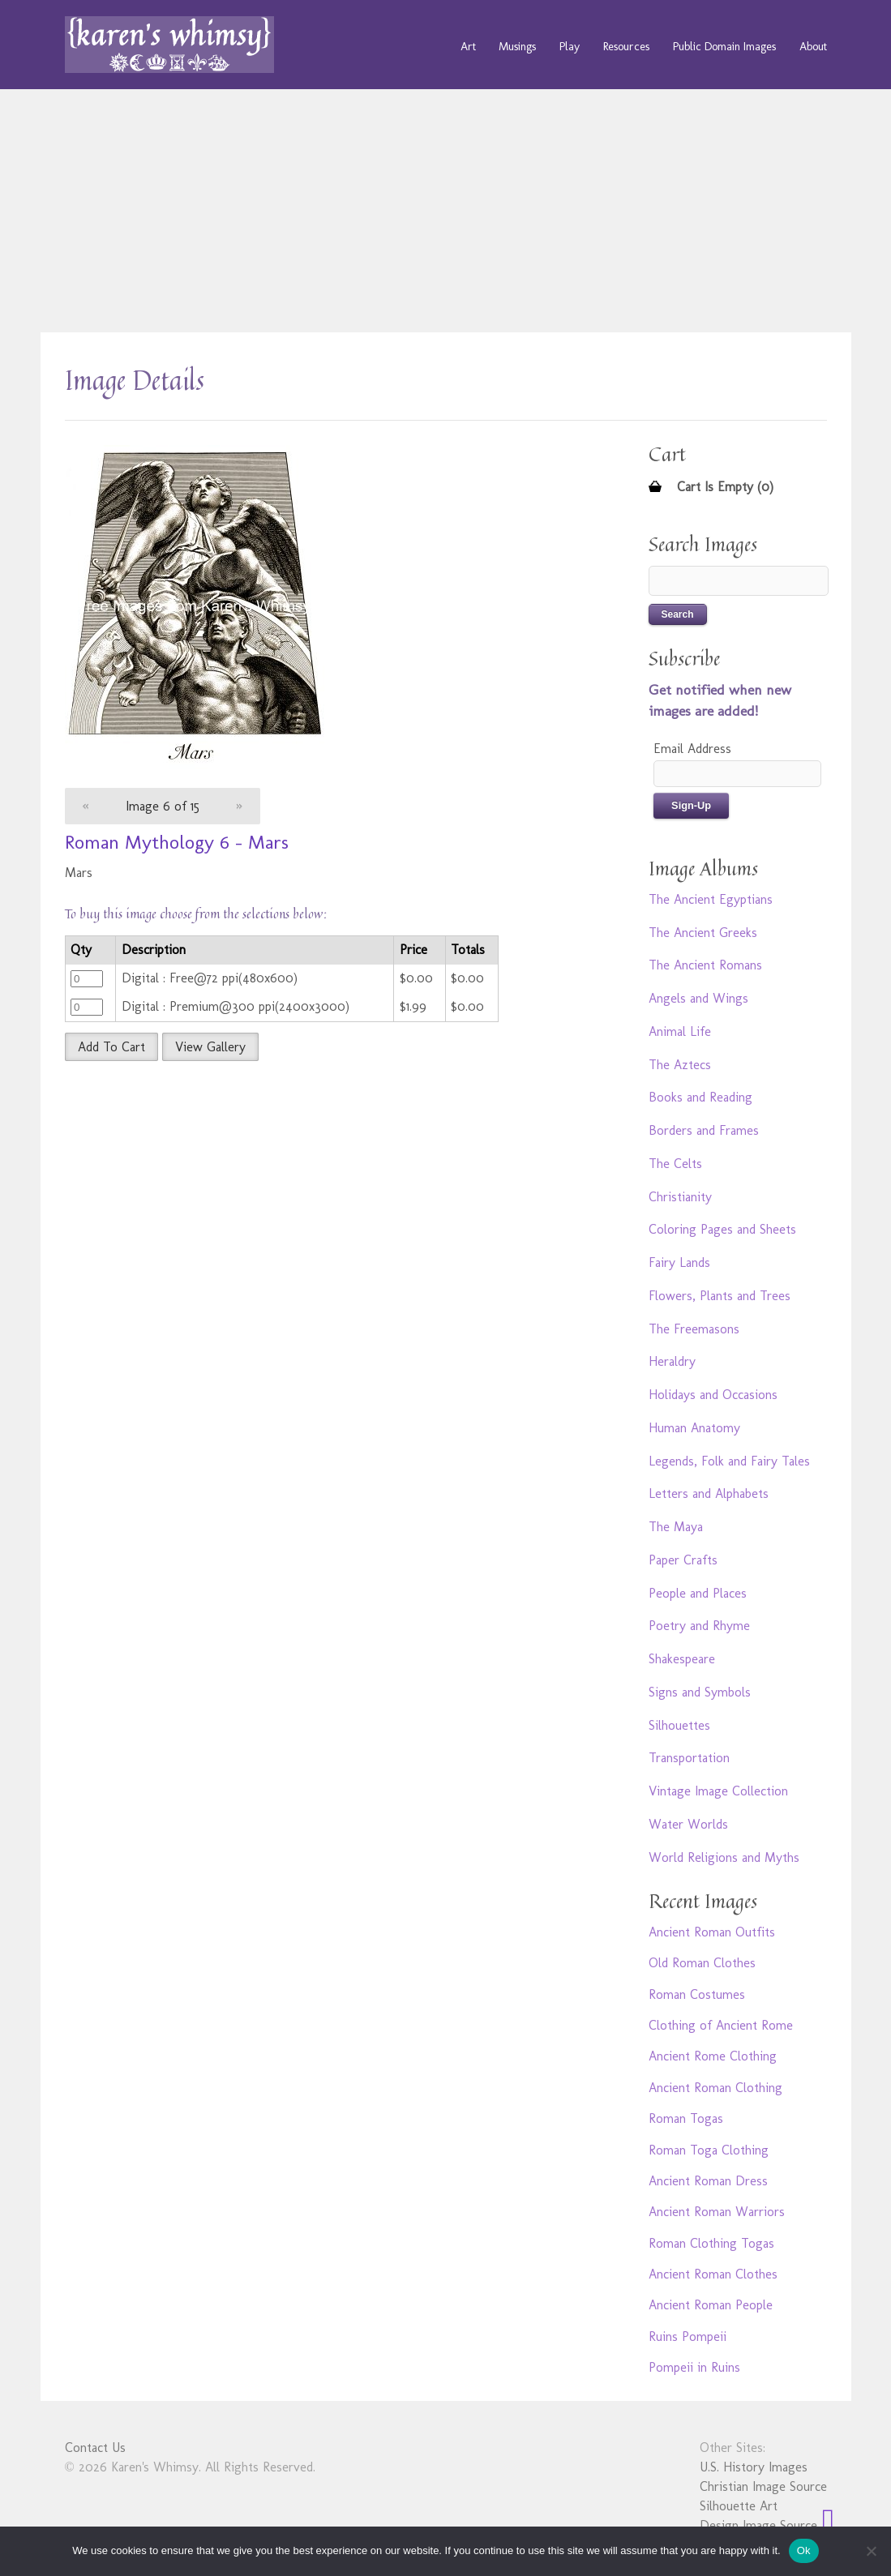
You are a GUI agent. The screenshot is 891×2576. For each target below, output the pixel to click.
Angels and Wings (698, 998)
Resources (626, 46)
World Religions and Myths (724, 1857)
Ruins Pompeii (687, 2336)
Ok (804, 2550)
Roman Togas (686, 2118)
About (813, 46)
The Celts (675, 1163)
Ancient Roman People (711, 2305)
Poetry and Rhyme (699, 1625)
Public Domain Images (724, 46)
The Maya (676, 1526)
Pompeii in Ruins (694, 2367)
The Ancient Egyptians (711, 899)
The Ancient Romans (705, 965)
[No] (871, 2551)
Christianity (680, 1197)
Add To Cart (111, 1047)
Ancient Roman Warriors (717, 2211)
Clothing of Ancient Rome (721, 2025)
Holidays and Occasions (713, 1394)
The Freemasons (694, 1329)
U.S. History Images (753, 2467)
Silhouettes (679, 1725)
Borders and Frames (704, 1130)
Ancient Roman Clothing (715, 2087)
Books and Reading (700, 1097)
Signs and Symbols (700, 1692)
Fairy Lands (679, 1262)
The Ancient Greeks (703, 932)
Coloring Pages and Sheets (722, 1229)
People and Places (698, 1593)
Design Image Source (758, 2525)
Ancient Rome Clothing (713, 2056)
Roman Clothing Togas (711, 2243)
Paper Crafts (683, 1560)
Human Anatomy (694, 1428)
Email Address (692, 748)
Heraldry (672, 1361)
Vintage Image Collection (718, 1791)
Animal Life (680, 1031)
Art (468, 46)
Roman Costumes (697, 1994)
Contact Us (95, 2447)
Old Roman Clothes (702, 1963)
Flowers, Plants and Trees (719, 1295)
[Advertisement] (446, 210)
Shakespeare (682, 1659)
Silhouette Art (738, 2506)
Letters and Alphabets (709, 1493)
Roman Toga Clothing (709, 2150)
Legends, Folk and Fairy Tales (729, 1461)
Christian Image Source (763, 2486)
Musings (517, 46)
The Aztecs (680, 1064)
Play (569, 46)
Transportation (689, 1757)
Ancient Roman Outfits (712, 1932)
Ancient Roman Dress (708, 2181)
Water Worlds (688, 1824)
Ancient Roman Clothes (713, 2274)
